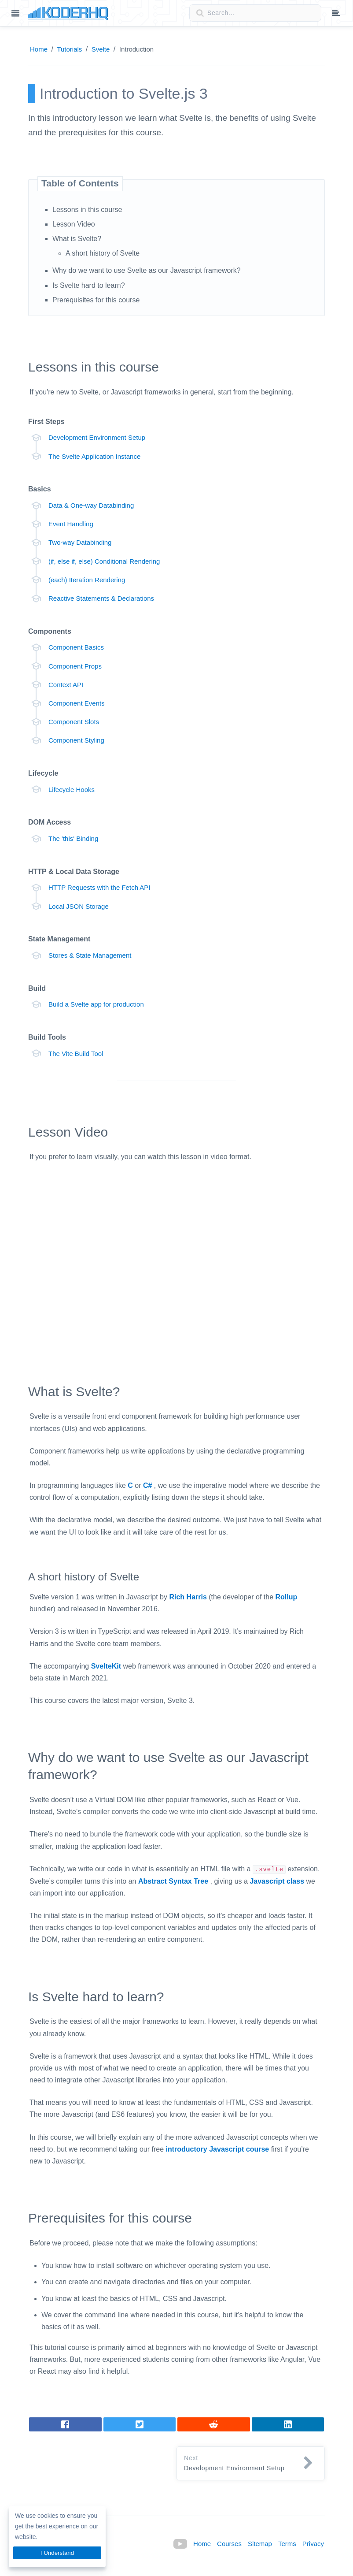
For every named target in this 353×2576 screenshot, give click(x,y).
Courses (229, 2543)
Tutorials (69, 49)
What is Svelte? (76, 238)
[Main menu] (15, 14)
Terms (287, 2543)
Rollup (287, 1597)
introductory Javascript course (217, 2149)
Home (39, 49)
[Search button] (196, 13)
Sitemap (260, 2543)
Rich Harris (187, 1597)
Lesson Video (73, 224)
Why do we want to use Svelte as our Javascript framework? (146, 270)
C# (147, 1485)
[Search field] (255, 13)
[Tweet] (139, 2424)
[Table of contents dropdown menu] (336, 14)
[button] (250, 2463)
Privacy (313, 2543)
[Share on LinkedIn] (213, 2424)
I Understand (57, 2553)
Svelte (101, 49)
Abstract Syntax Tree (173, 1881)
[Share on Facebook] (65, 2424)
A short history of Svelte (103, 253)
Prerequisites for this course (96, 300)
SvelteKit (106, 1666)
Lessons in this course (87, 209)
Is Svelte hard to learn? (88, 285)
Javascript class (277, 1881)
